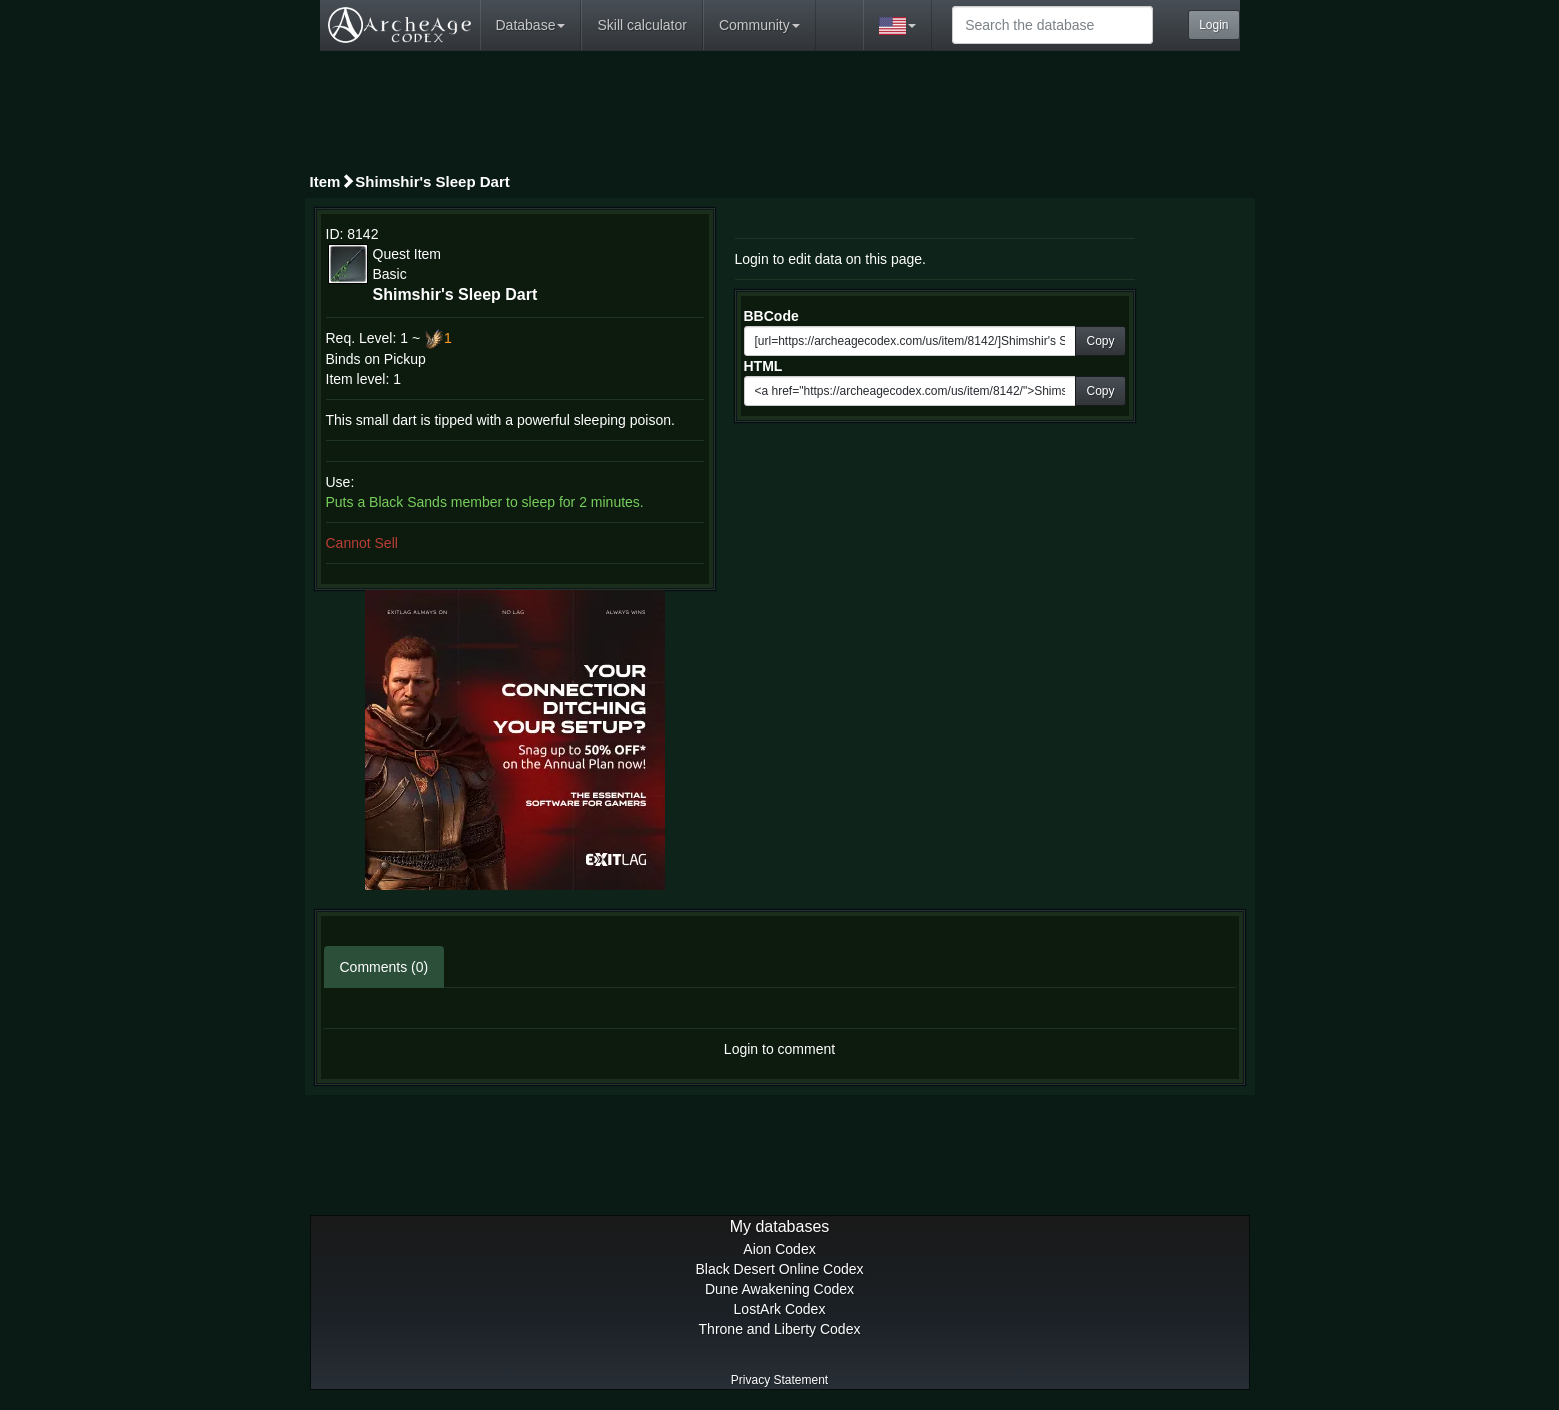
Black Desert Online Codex (779, 1269)
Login (1213, 25)
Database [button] (531, 25)
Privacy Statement (779, 1380)
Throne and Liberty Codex (780, 1329)
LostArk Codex (780, 1309)
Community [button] (759, 25)
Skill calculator (641, 25)
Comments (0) (384, 967)
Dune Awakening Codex (779, 1289)
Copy (1100, 341)
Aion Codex (779, 1249)
